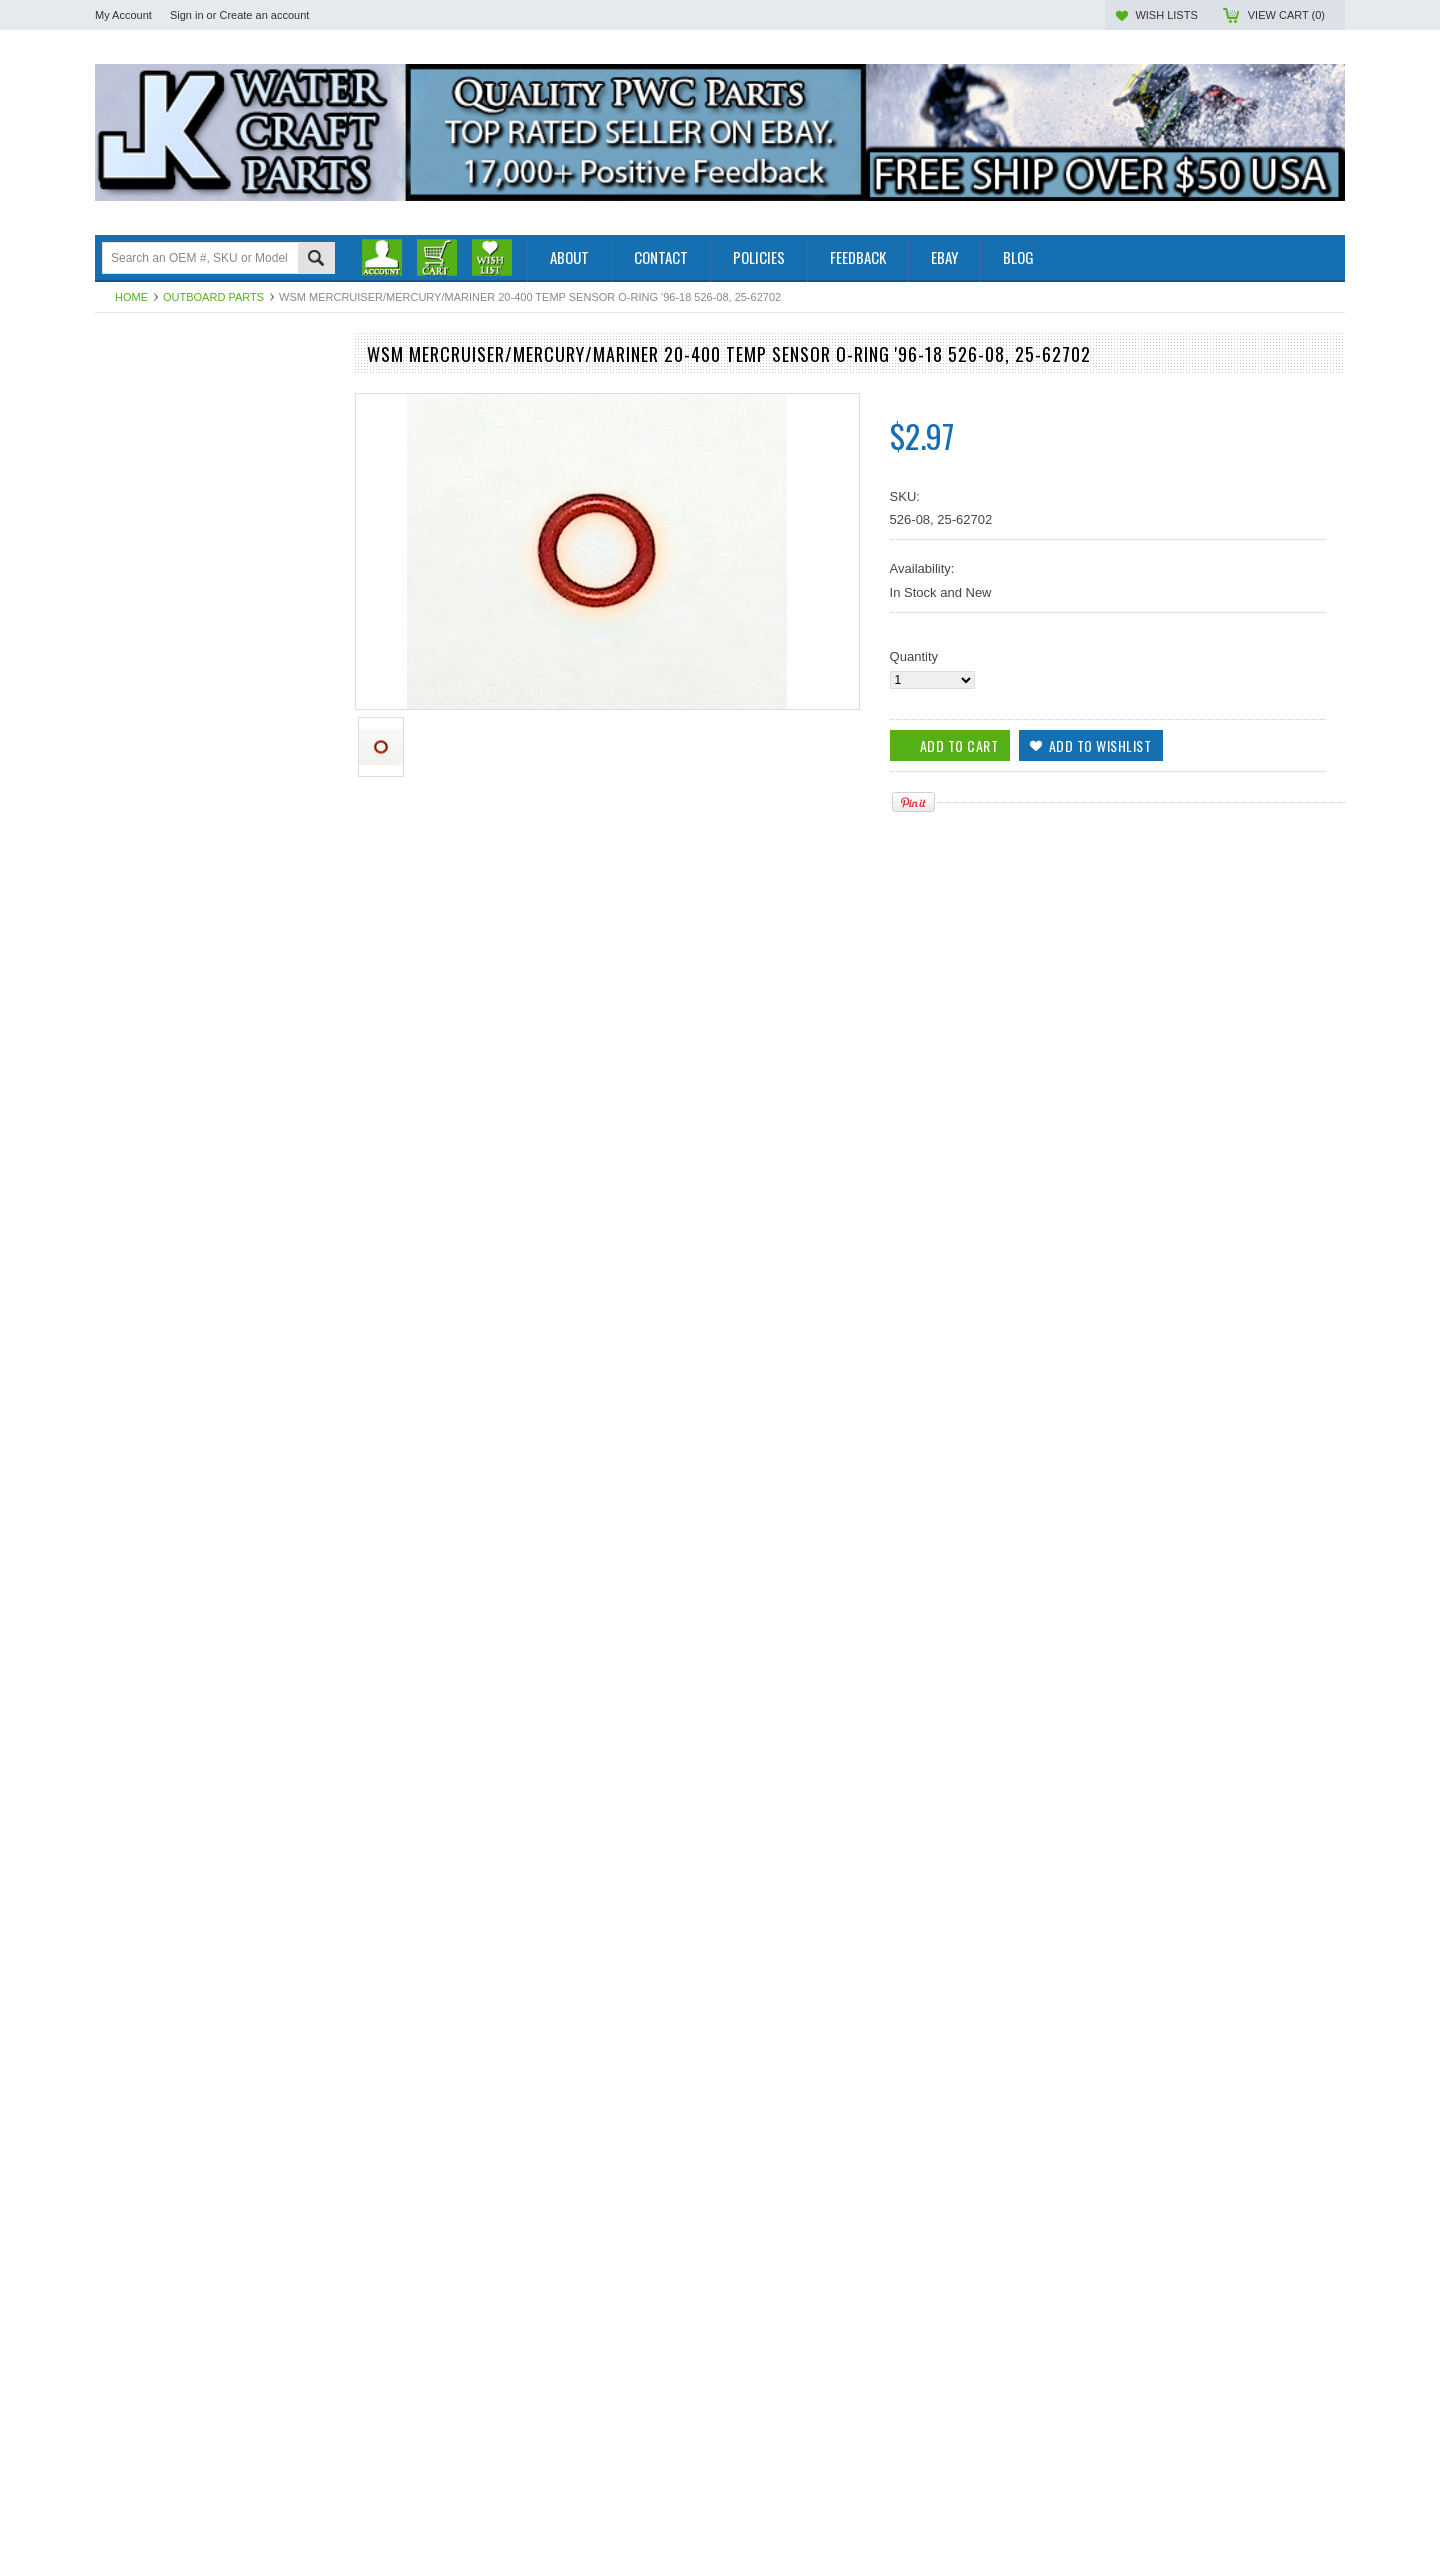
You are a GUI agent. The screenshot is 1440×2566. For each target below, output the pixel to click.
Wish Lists (1166, 15)
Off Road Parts (138, 416)
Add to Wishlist (309, 1382)
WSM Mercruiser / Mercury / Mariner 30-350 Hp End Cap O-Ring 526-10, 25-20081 (215, 1301)
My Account (123, 15)
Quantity (914, 656)
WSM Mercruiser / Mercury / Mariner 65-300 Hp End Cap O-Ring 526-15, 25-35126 (215, 2226)
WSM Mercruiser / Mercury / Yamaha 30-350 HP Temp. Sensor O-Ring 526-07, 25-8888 (215, 1603)
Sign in (187, 15)
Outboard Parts (213, 297)
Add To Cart (152, 1382)
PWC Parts (127, 399)
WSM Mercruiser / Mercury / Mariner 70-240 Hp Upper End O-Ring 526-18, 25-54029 (215, 2529)
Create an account (264, 15)
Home (131, 297)
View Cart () (1286, 15)
